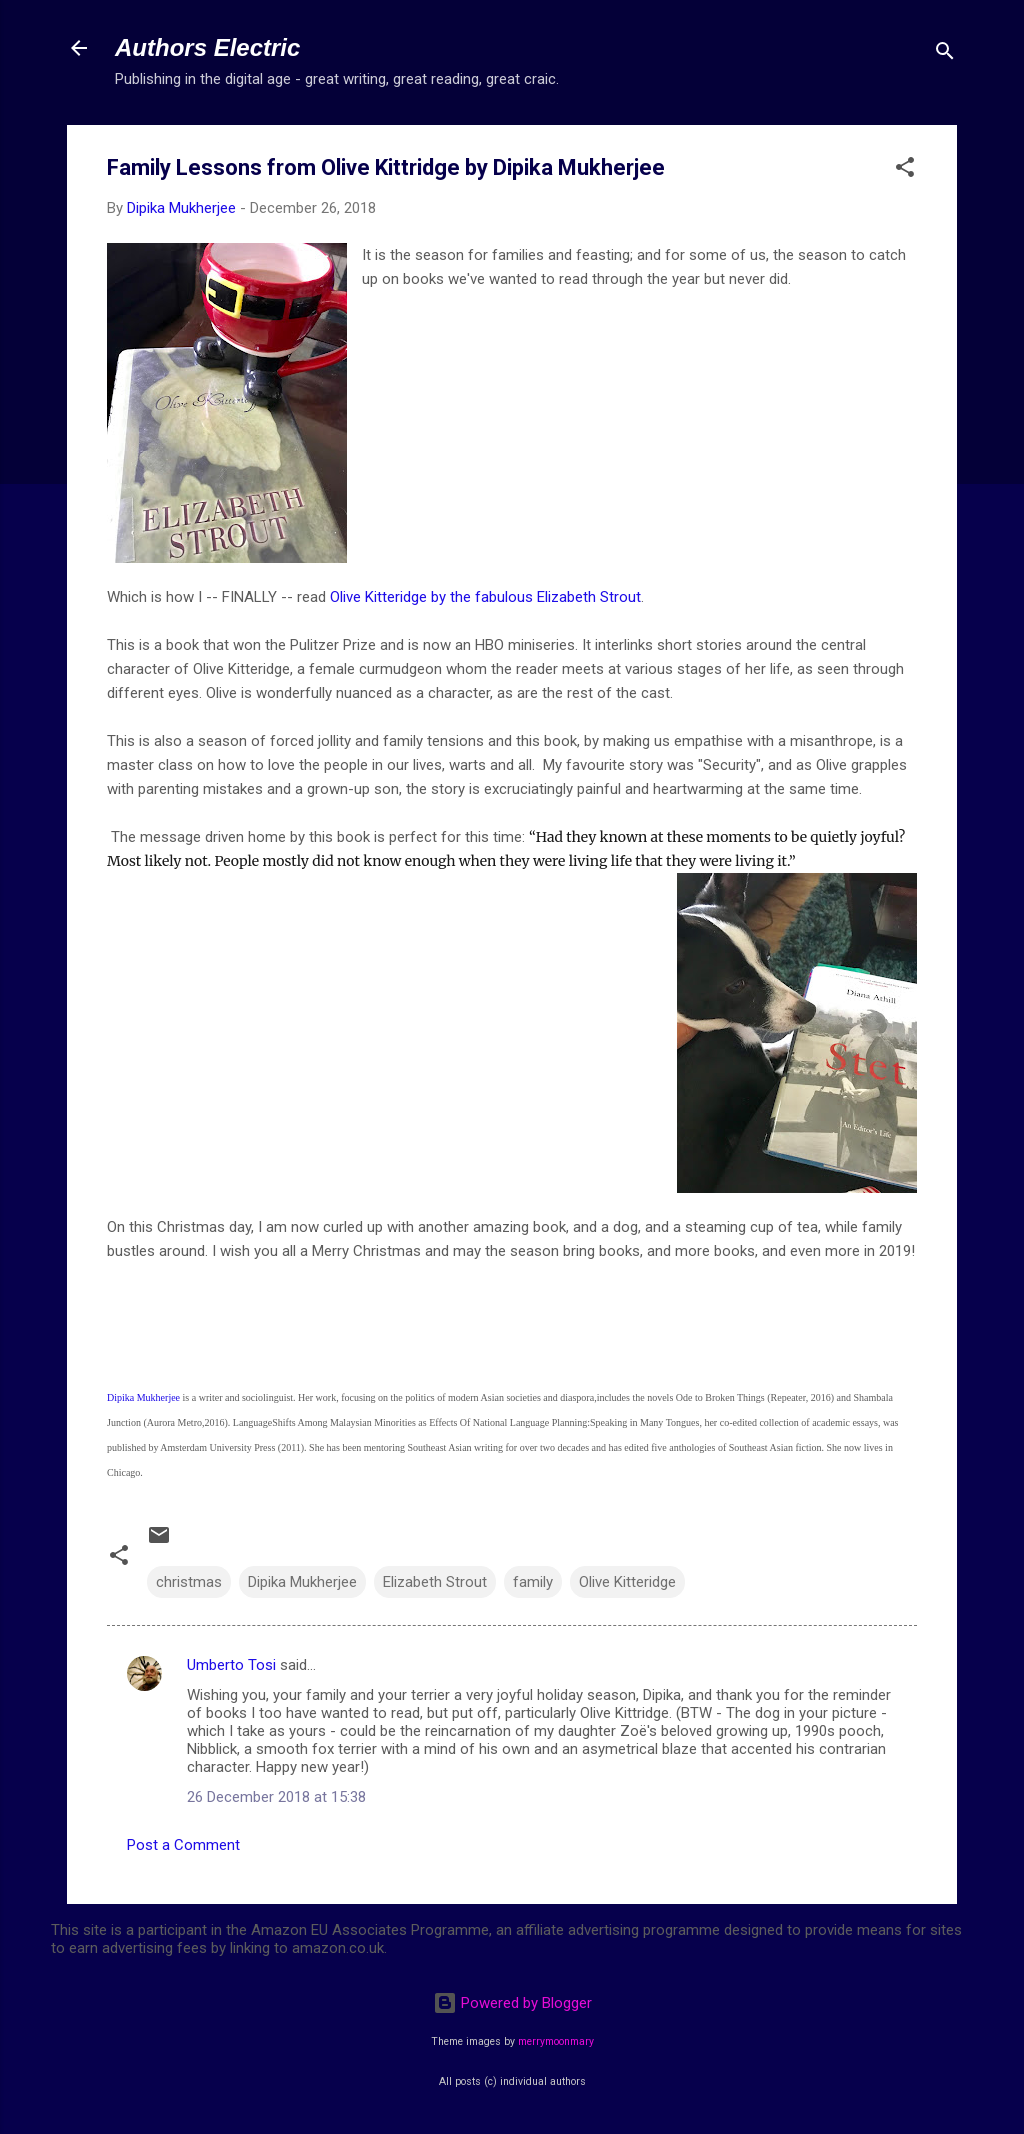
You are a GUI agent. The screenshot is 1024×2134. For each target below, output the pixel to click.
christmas (189, 1582)
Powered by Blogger (512, 2003)
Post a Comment (183, 1845)
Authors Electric (207, 47)
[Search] (945, 54)
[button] (905, 170)
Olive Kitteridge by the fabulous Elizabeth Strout (485, 597)
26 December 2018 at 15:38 (276, 1797)
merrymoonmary (556, 2041)
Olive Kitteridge (627, 1582)
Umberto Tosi (231, 1665)
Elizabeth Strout (435, 1582)
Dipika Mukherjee (145, 1397)
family (533, 1582)
